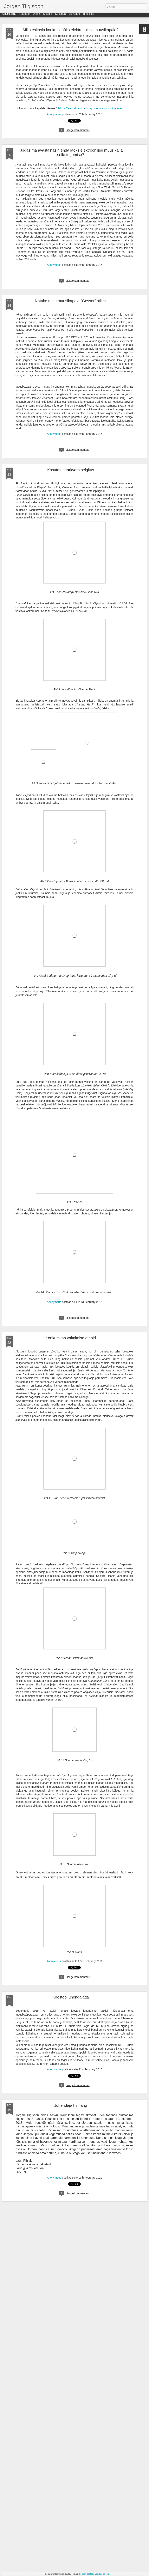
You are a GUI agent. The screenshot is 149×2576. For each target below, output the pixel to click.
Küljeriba (60, 15)
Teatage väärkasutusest (98, 2574)
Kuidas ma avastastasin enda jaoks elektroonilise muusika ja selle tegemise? (71, 152)
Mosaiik (47, 15)
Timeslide (88, 15)
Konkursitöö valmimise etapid (70, 1338)
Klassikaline (9, 15)
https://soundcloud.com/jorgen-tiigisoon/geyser (90, 108)
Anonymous (54, 114)
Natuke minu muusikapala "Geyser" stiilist (71, 301)
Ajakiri (37, 15)
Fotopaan (24, 15)
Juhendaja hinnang (70, 2105)
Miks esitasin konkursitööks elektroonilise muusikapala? (71, 30)
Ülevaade (74, 15)
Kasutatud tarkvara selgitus (70, 470)
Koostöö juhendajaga (70, 1997)
